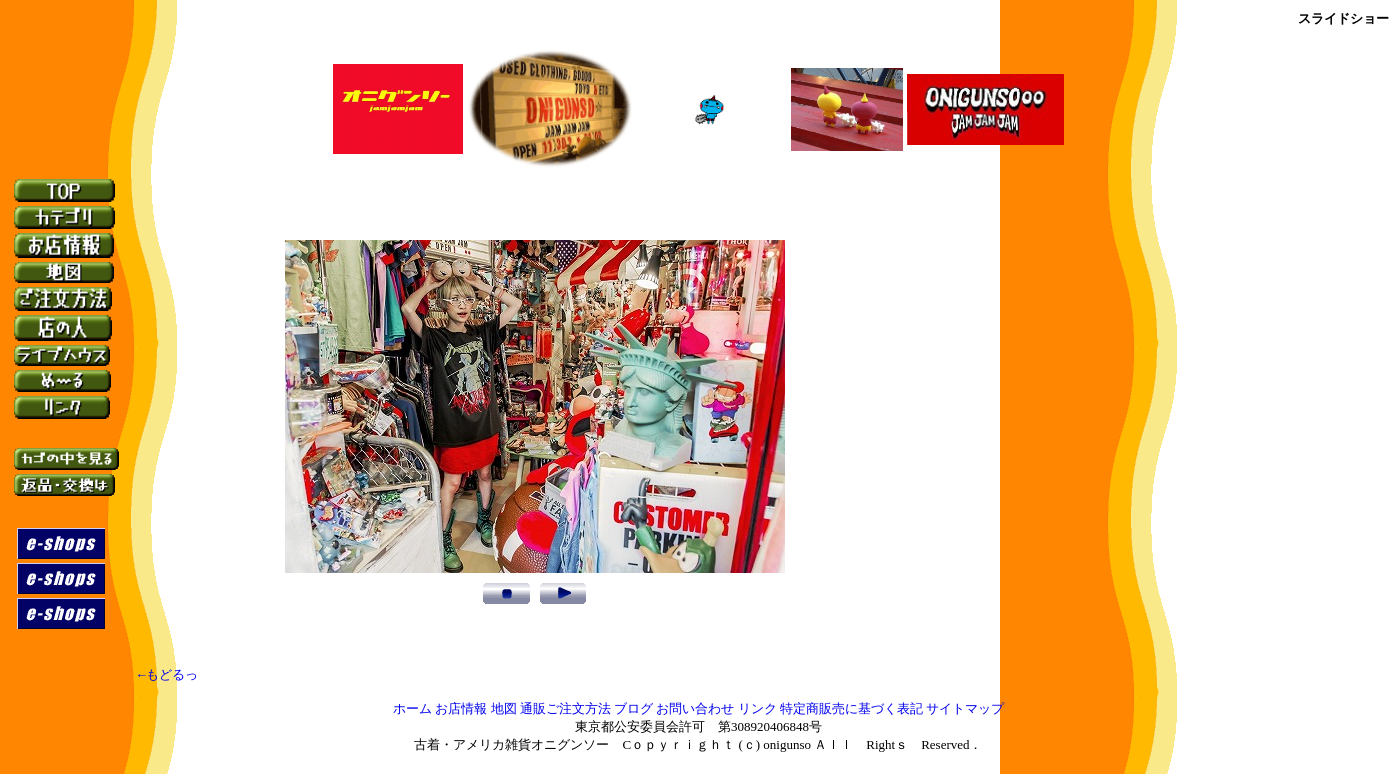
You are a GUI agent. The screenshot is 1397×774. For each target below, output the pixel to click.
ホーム (412, 712)
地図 (504, 712)
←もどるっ (168, 678)
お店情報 (461, 712)
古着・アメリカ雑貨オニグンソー (511, 748)
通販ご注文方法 (565, 712)
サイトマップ (965, 712)
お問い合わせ (695, 712)
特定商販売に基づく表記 (851, 712)
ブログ (633, 712)
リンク (757, 712)
